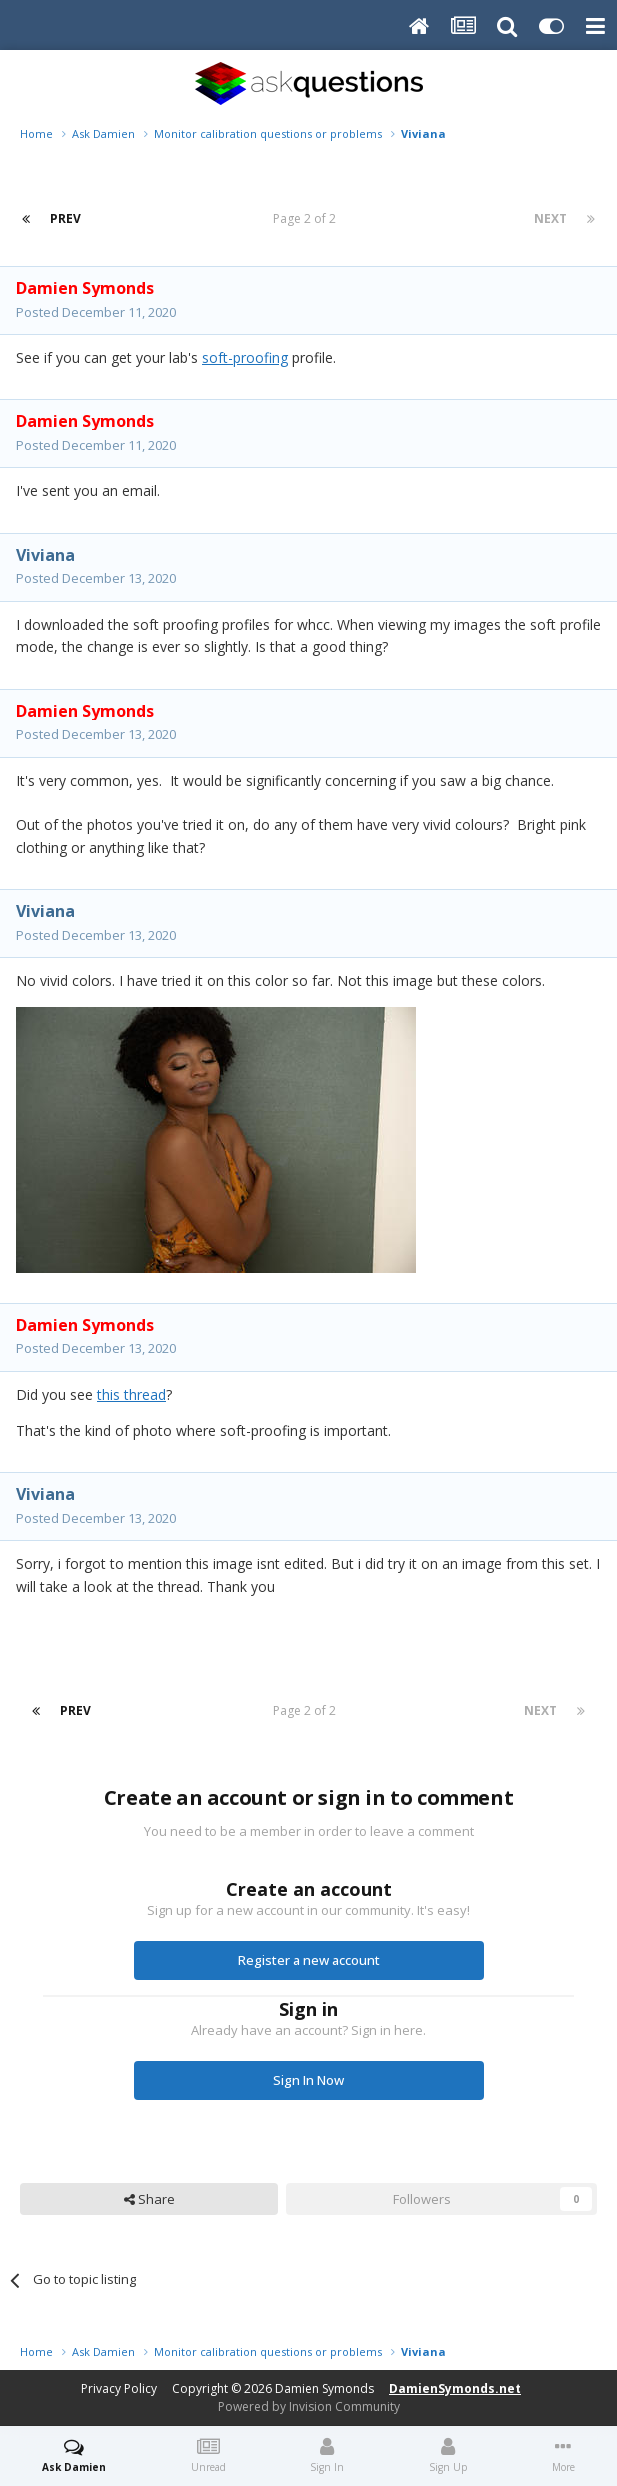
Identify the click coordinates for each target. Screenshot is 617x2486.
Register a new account (309, 1960)
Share (149, 2199)
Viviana (45, 555)
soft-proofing (245, 357)
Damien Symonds (324, 2388)
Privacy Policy (119, 2388)
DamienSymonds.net (455, 2388)
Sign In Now (308, 2080)
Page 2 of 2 (307, 218)
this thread (131, 1394)
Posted (96, 312)
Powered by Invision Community (309, 2406)
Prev (65, 218)
